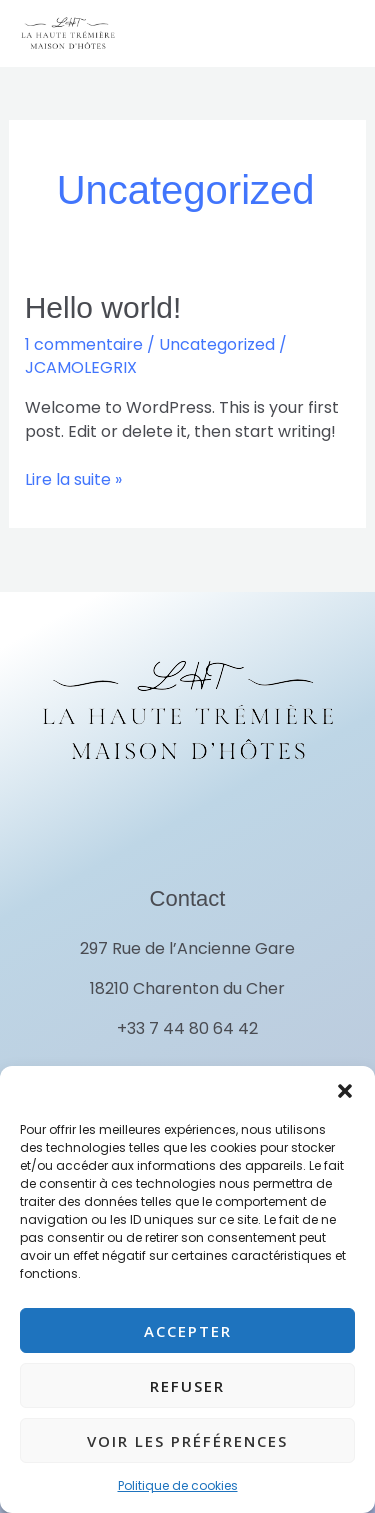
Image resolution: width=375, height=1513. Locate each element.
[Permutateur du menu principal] (330, 33)
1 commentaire (84, 344)
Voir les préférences (187, 1441)
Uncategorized (217, 344)
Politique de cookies (178, 1485)
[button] (345, 1091)
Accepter (188, 1331)
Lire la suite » (73, 479)
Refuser (187, 1386)
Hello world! (103, 307)
